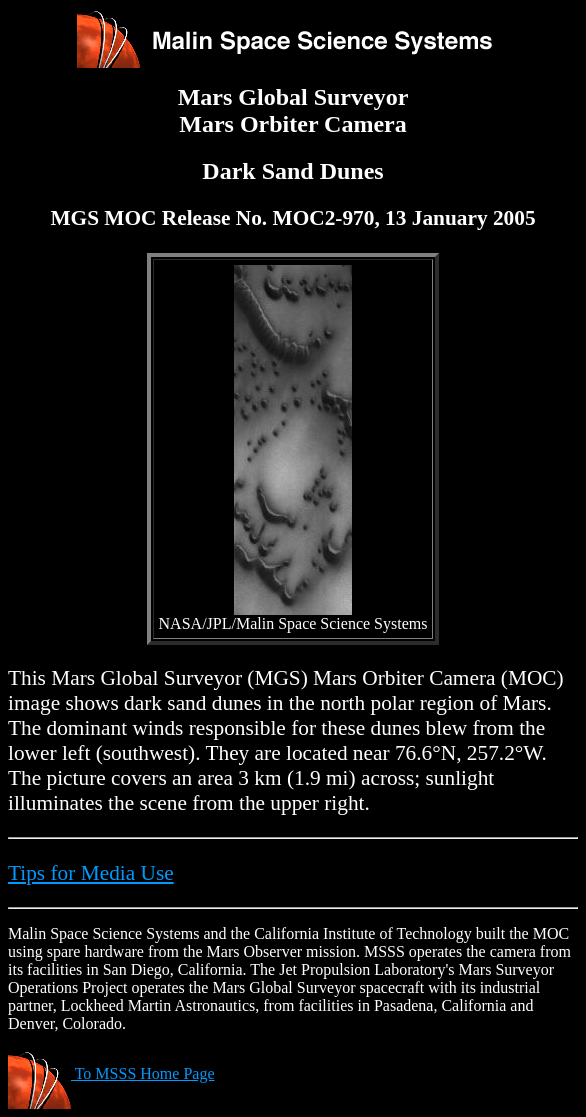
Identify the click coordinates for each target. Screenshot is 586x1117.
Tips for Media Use (91, 873)
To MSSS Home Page (111, 1073)
